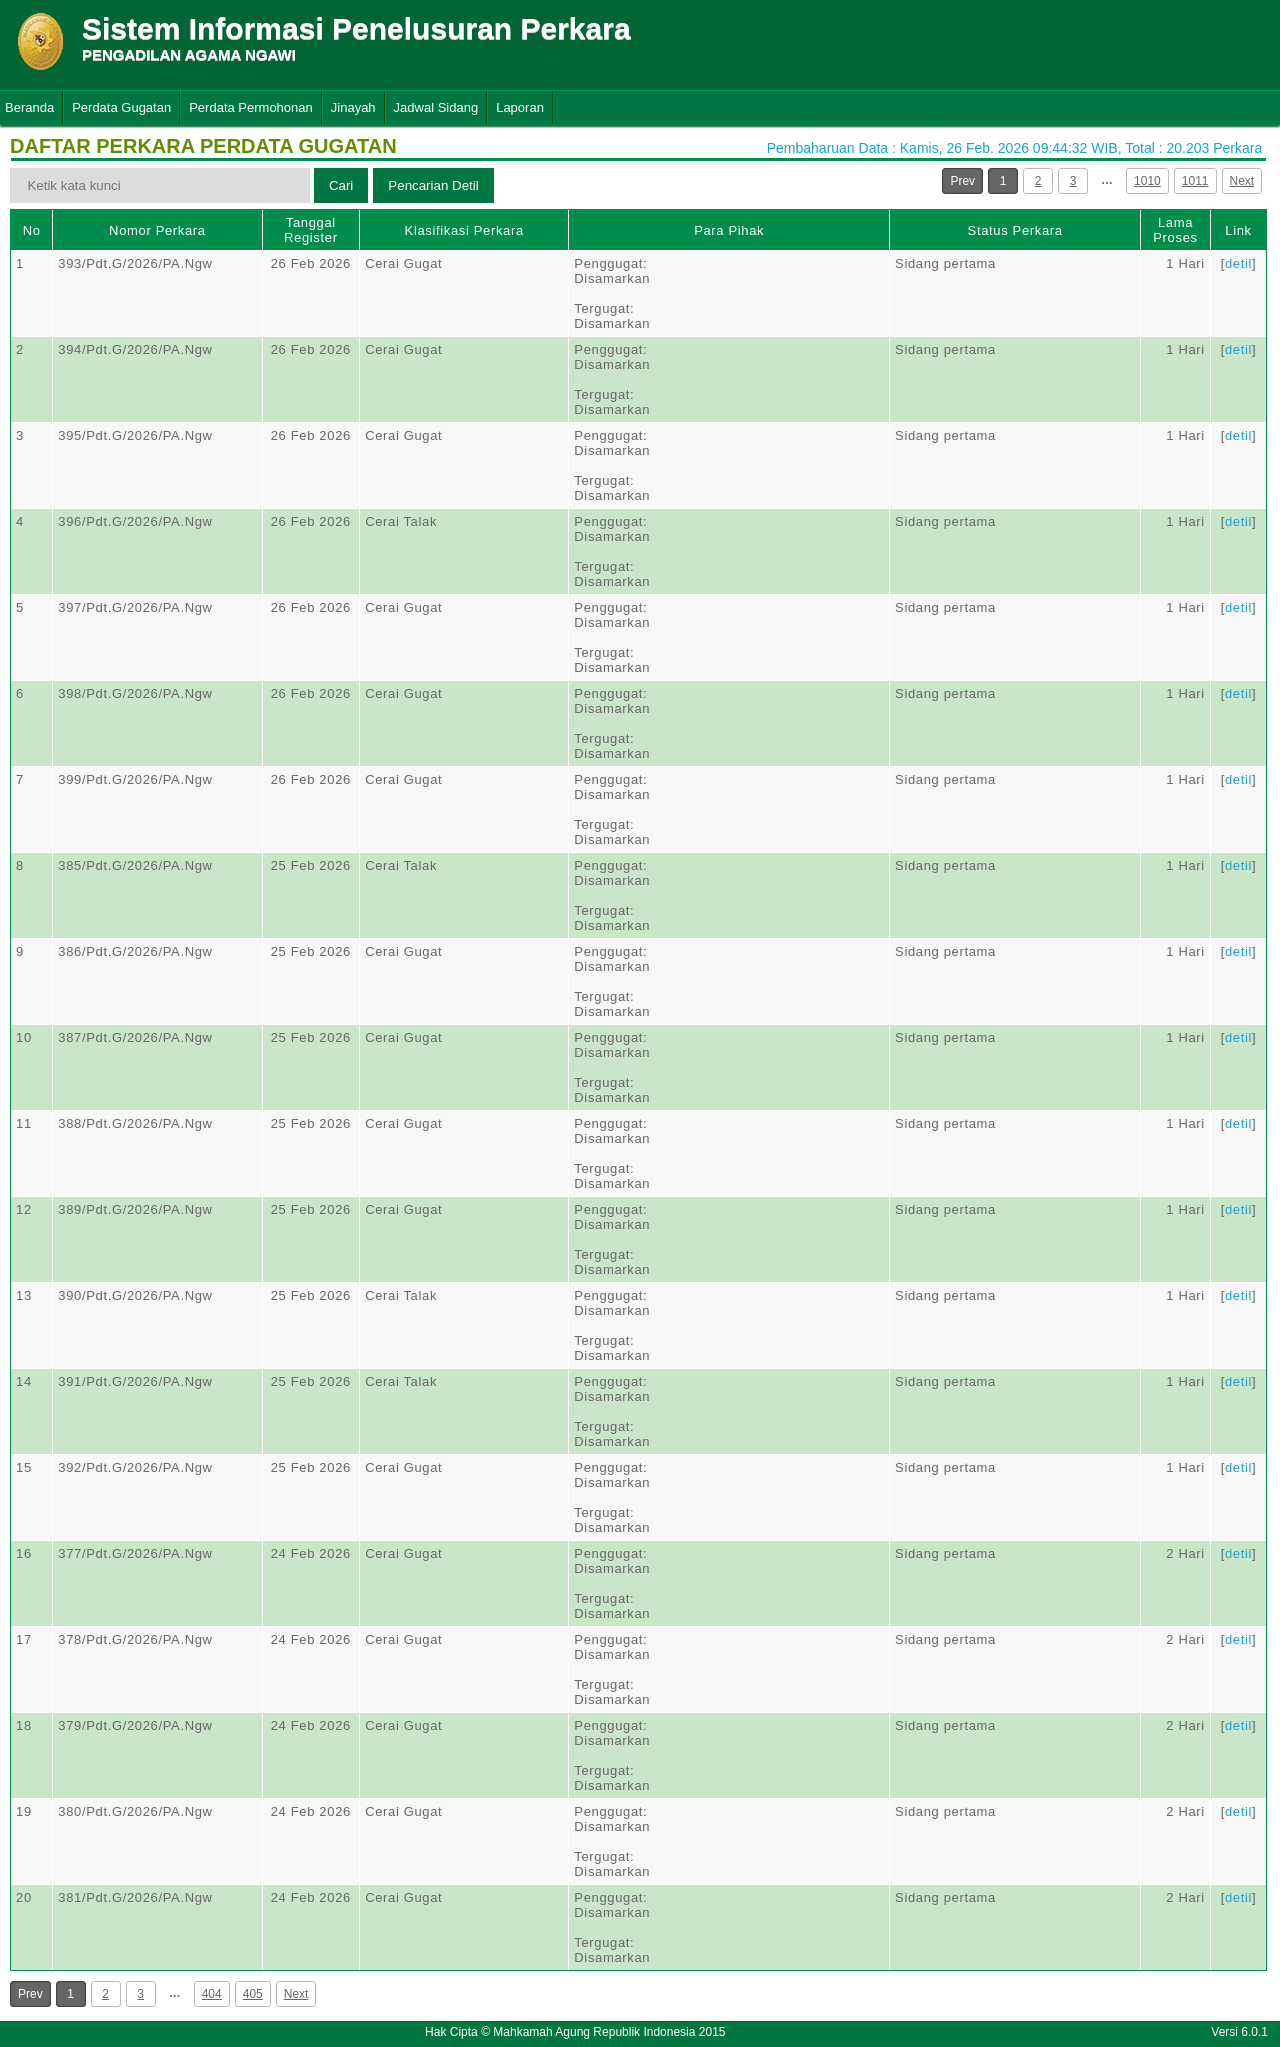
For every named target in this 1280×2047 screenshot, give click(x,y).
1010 (1147, 181)
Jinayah (353, 107)
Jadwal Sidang (436, 107)
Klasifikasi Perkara (464, 230)
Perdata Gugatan (121, 107)
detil (1238, 263)
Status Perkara (1015, 230)
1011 (1195, 181)
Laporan (520, 107)
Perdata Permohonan (251, 107)
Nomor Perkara (157, 230)
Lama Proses (1175, 230)
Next (1242, 181)
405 (253, 1994)
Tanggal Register (311, 230)
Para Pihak (729, 230)
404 (212, 1994)
